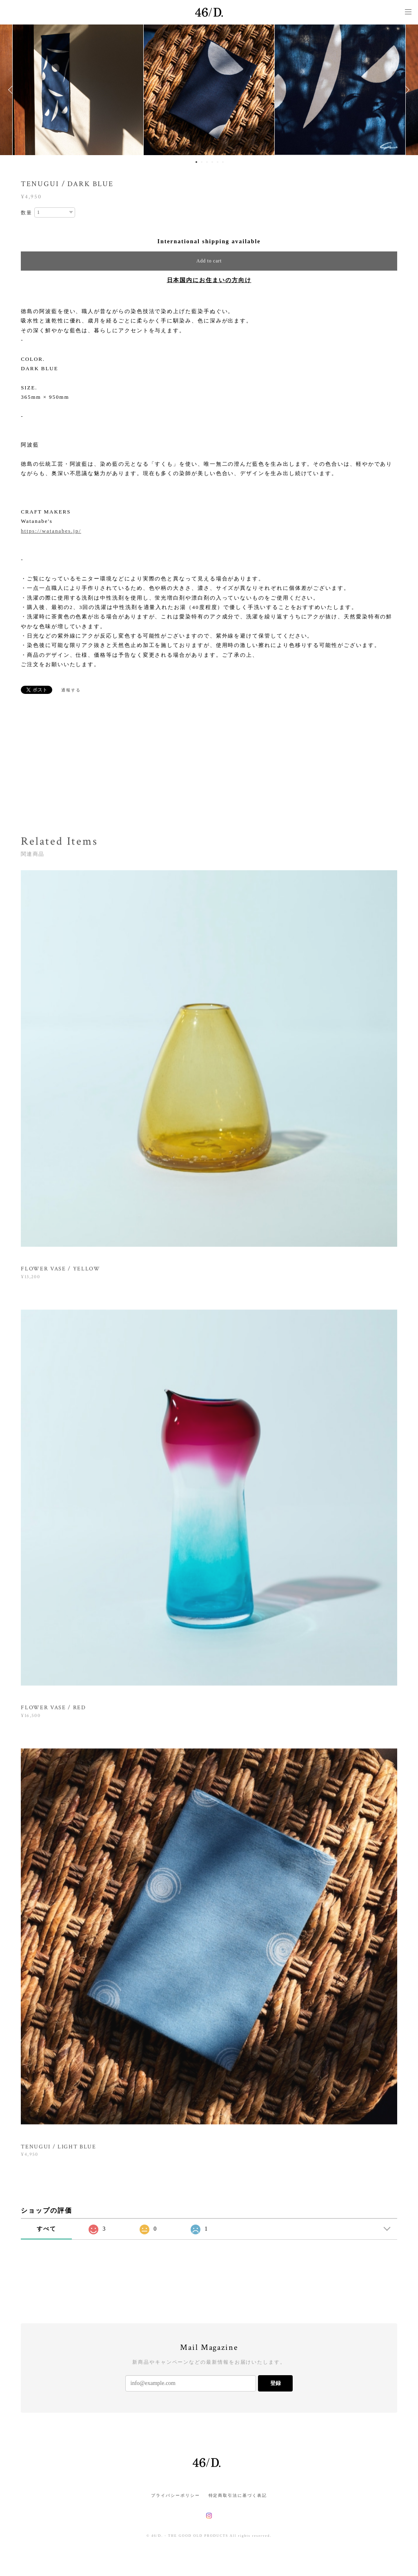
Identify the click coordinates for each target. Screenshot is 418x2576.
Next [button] (406, 90)
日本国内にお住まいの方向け (209, 280)
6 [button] (223, 162)
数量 (26, 213)
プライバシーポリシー (175, 2495)
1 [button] (196, 162)
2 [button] (201, 162)
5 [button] (217, 162)
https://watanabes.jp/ (51, 531)
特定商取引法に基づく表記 (238, 2495)
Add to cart (209, 261)
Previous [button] (12, 90)
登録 (275, 2383)
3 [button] (207, 162)
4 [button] (212, 162)
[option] (209, 89)
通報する (71, 690)
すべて (46, 2229)
